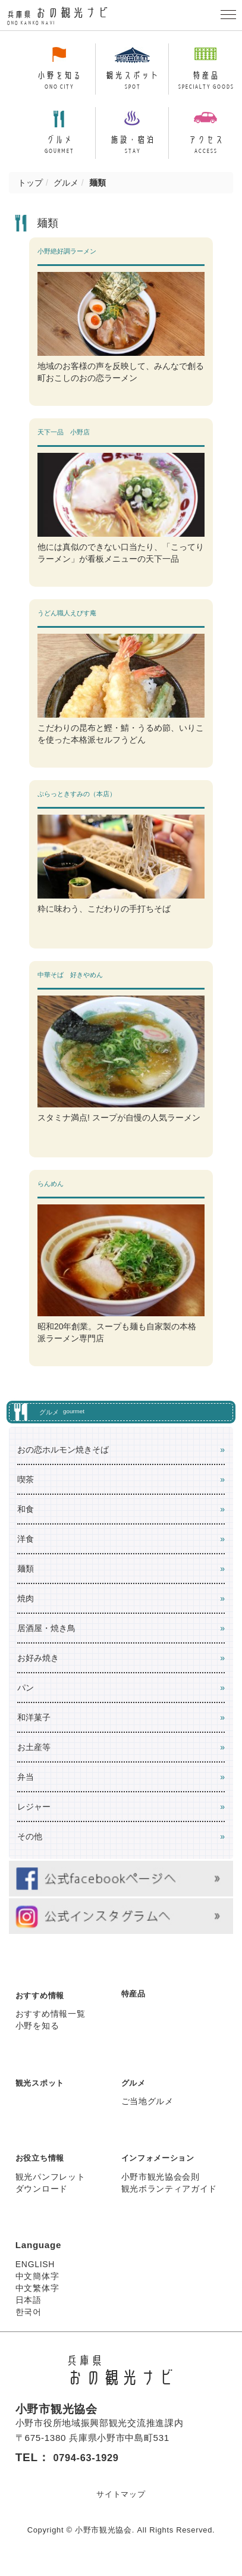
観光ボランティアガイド (169, 2198)
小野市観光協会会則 (160, 2187)
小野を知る (37, 2036)
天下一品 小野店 (63, 442)
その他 (29, 1846)
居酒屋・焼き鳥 (46, 1638)
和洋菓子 (34, 1727)
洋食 (25, 1549)
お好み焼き (38, 1668)
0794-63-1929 (90, 2467)
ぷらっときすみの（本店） (76, 803)
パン (25, 1697)
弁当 (25, 1787)
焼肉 (25, 1608)
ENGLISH (35, 2274)
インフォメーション (163, 2168)
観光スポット (43, 2092)
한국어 (28, 2322)
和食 (25, 1519)
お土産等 (34, 1757)
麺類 (25, 1578)
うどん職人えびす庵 (70, 623)
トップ (30, 193)
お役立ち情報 (43, 2168)
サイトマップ (121, 2504)
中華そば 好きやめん (70, 984)
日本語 (28, 2310)
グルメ (66, 193)
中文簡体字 (37, 2286)
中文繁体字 (37, 2298)
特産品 (135, 2003)
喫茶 (25, 1489)
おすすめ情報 (43, 2005)
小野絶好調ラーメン (66, 261)
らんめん (50, 1193)
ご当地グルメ (147, 2111)
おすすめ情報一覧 (50, 2024)
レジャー (34, 1816)
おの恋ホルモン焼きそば (63, 1459)
